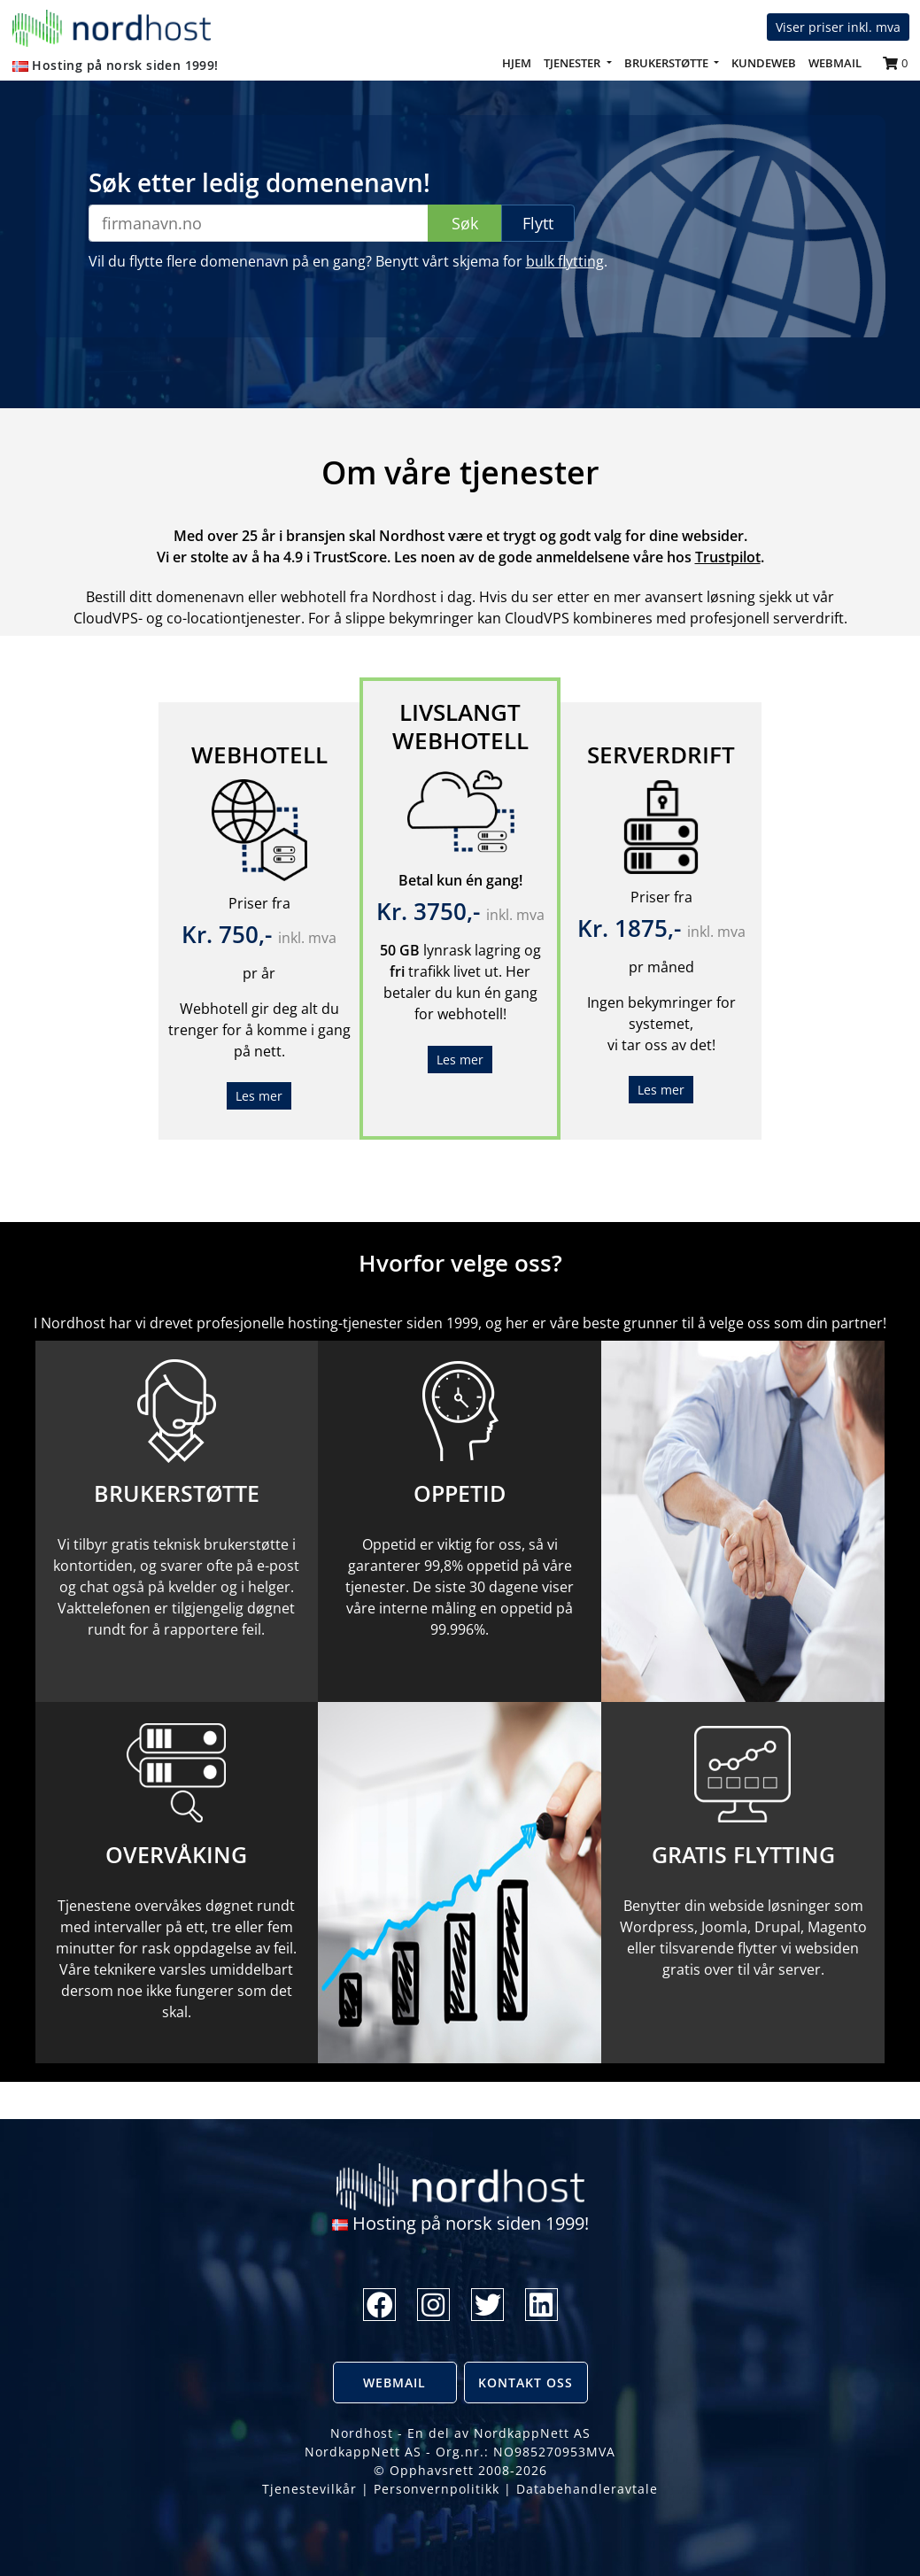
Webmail (394, 2382)
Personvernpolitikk (436, 2488)
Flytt (537, 223)
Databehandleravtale (587, 2488)
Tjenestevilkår (309, 2488)
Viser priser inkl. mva (838, 27)
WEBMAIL (835, 63)
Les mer (259, 1095)
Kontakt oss (525, 2382)
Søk (465, 223)
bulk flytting (565, 261)
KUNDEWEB (763, 63)
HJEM (519, 61)
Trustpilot (728, 557)
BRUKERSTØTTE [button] (667, 63)
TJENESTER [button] (573, 63)
